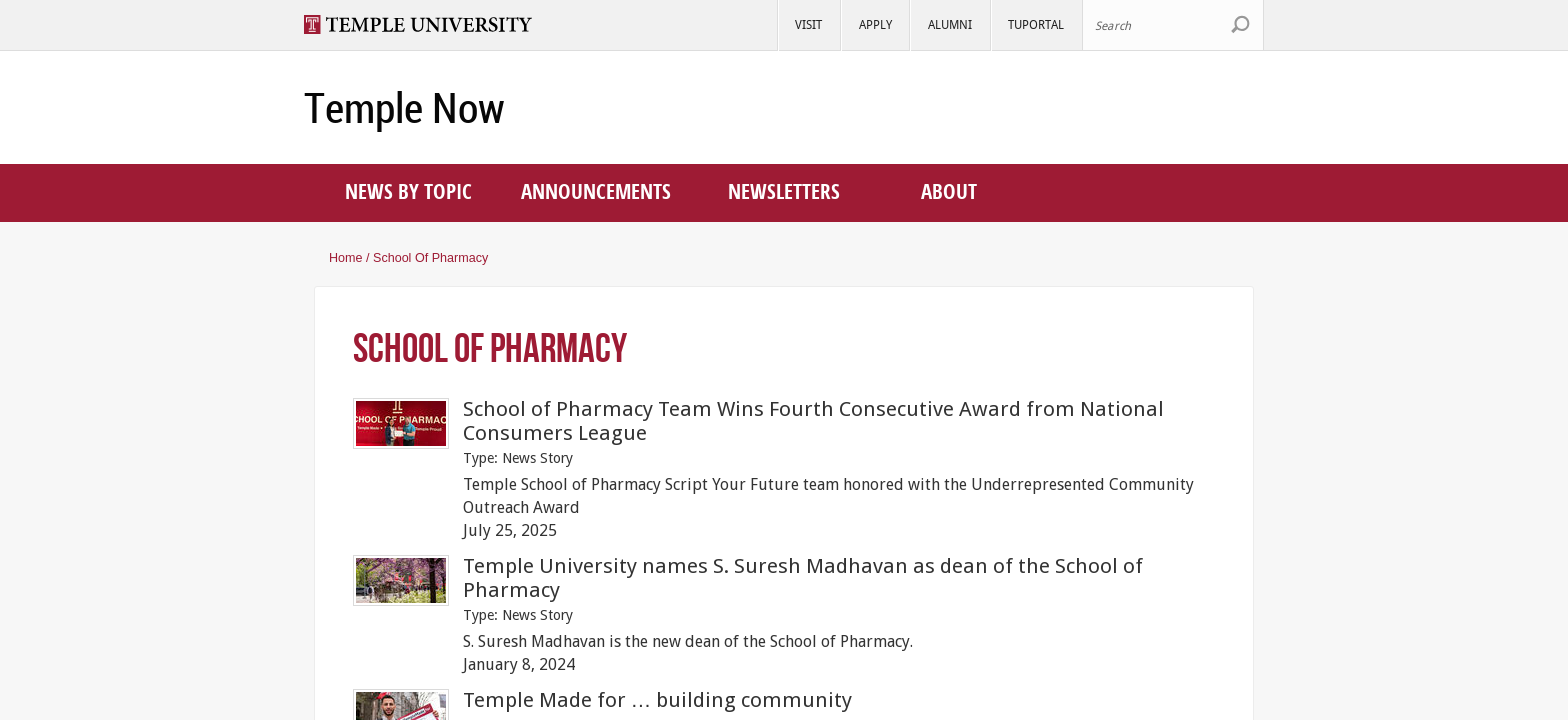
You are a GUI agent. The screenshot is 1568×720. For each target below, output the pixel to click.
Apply (875, 24)
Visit (808, 24)
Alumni (950, 24)
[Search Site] (1173, 25)
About (949, 191)
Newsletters (784, 191)
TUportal (1036, 24)
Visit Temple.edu (427, 24)
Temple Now (404, 108)
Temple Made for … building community (658, 700)
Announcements (596, 191)
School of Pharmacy (430, 258)
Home (346, 258)
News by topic (408, 191)
